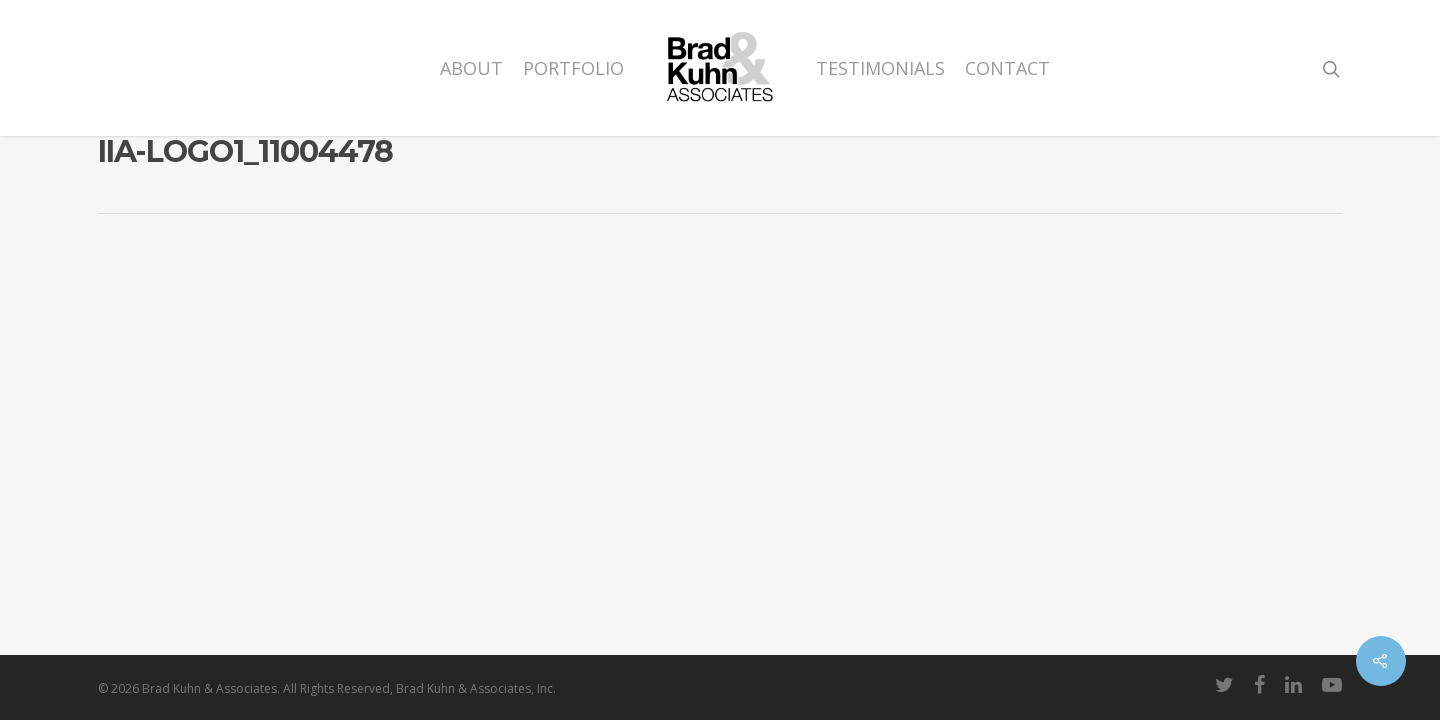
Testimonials (880, 68)
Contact (1007, 68)
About (471, 68)
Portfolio (573, 68)
